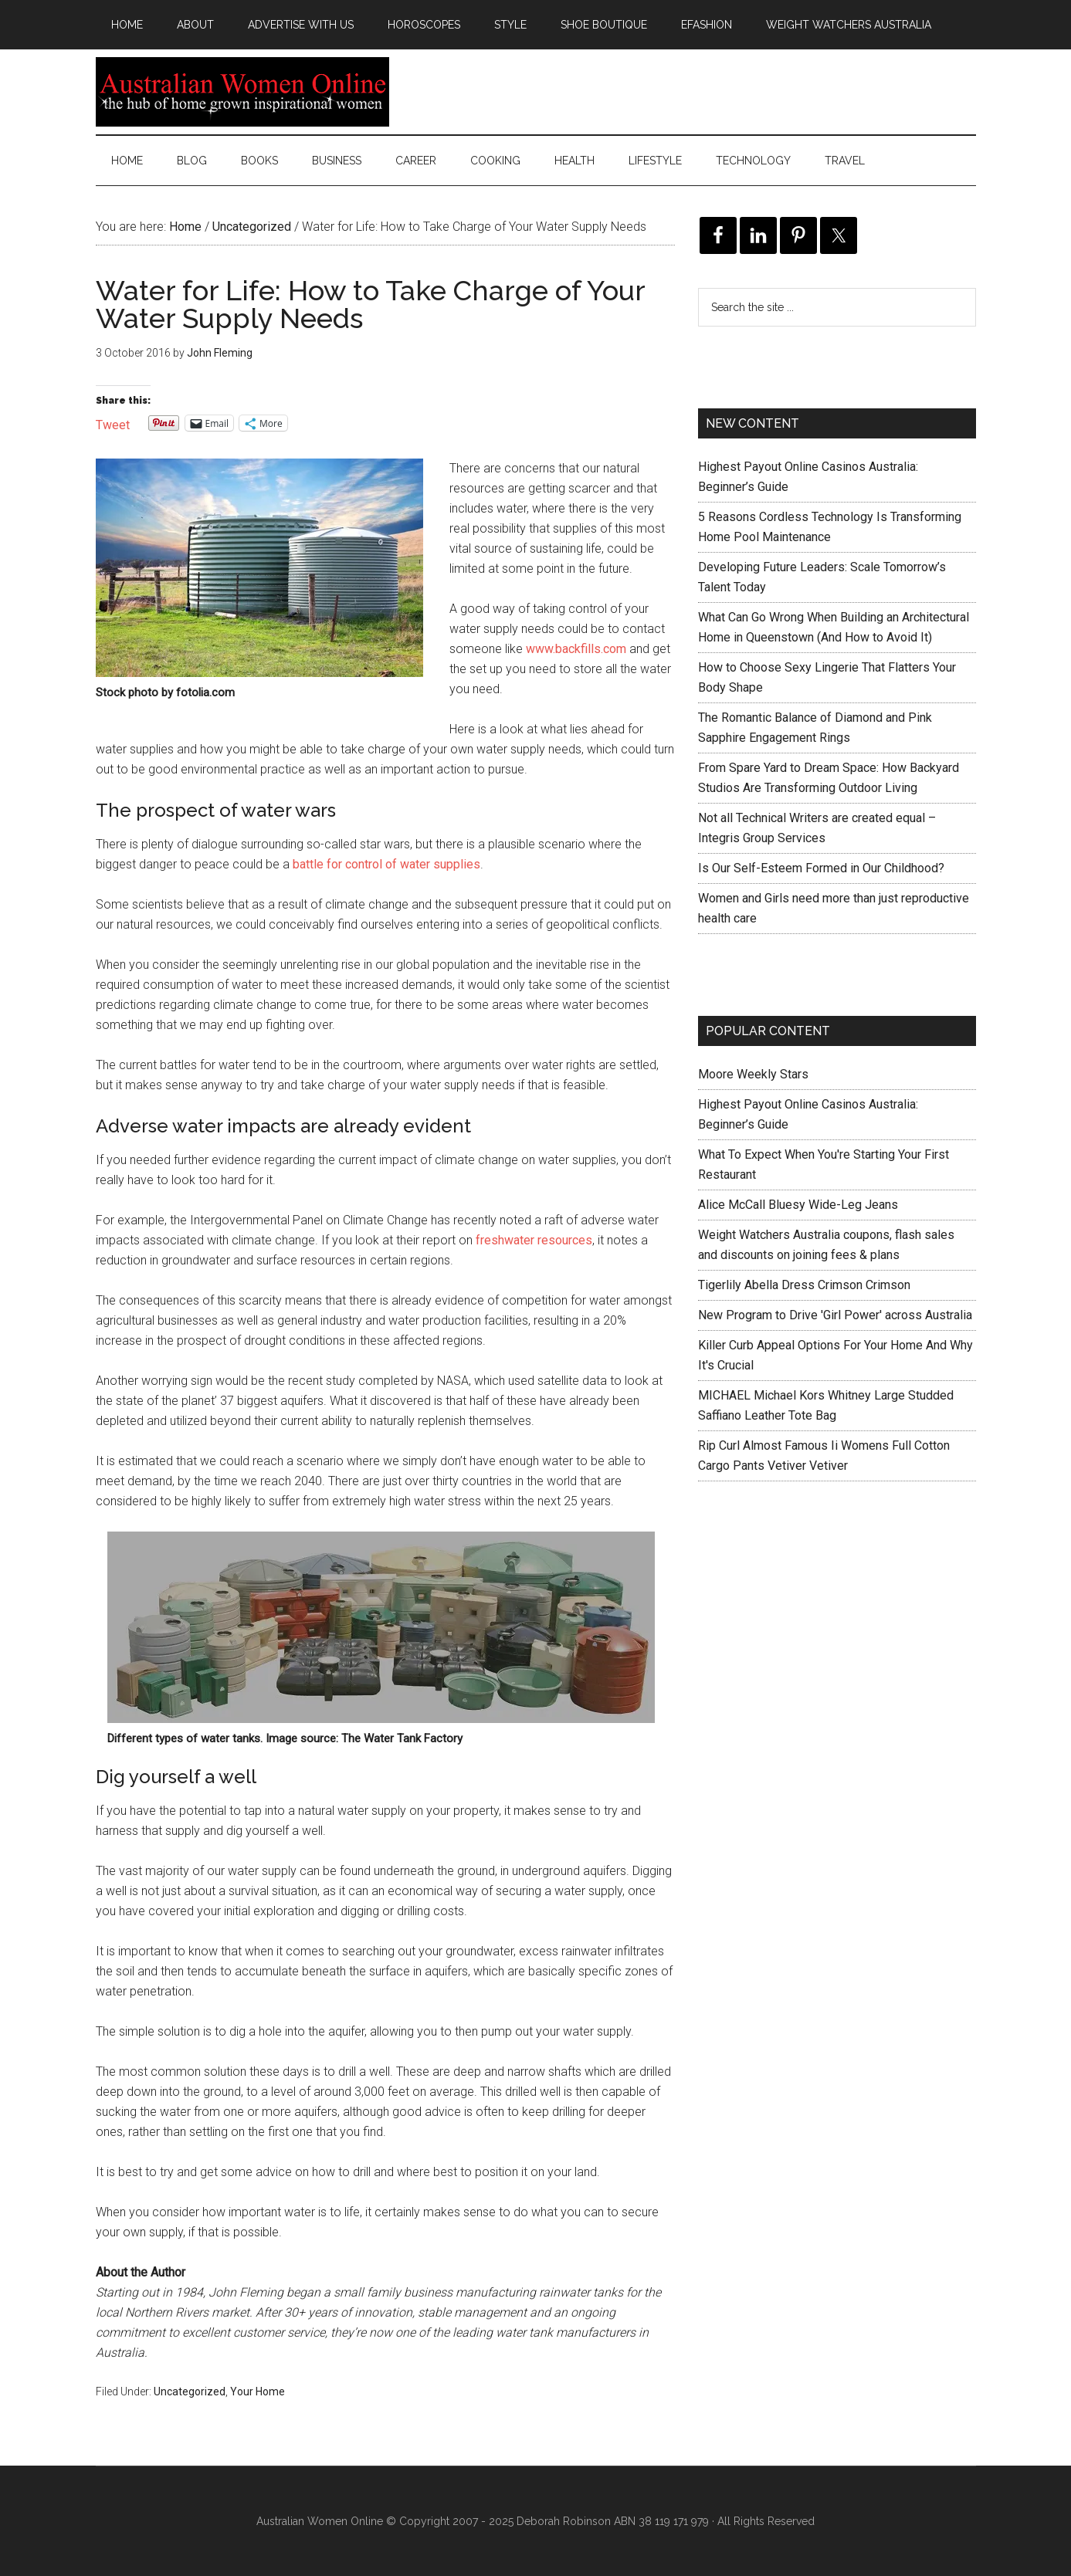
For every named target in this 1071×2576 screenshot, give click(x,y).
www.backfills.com (576, 648)
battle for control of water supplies (386, 864)
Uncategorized (189, 2391)
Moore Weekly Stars (753, 1074)
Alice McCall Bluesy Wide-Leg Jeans (798, 1204)
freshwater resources (534, 1240)
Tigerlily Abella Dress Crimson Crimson (804, 1285)
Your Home (257, 2391)
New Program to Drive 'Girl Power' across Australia (835, 1315)
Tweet (113, 423)
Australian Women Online (242, 92)
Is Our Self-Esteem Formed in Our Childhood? (821, 868)
